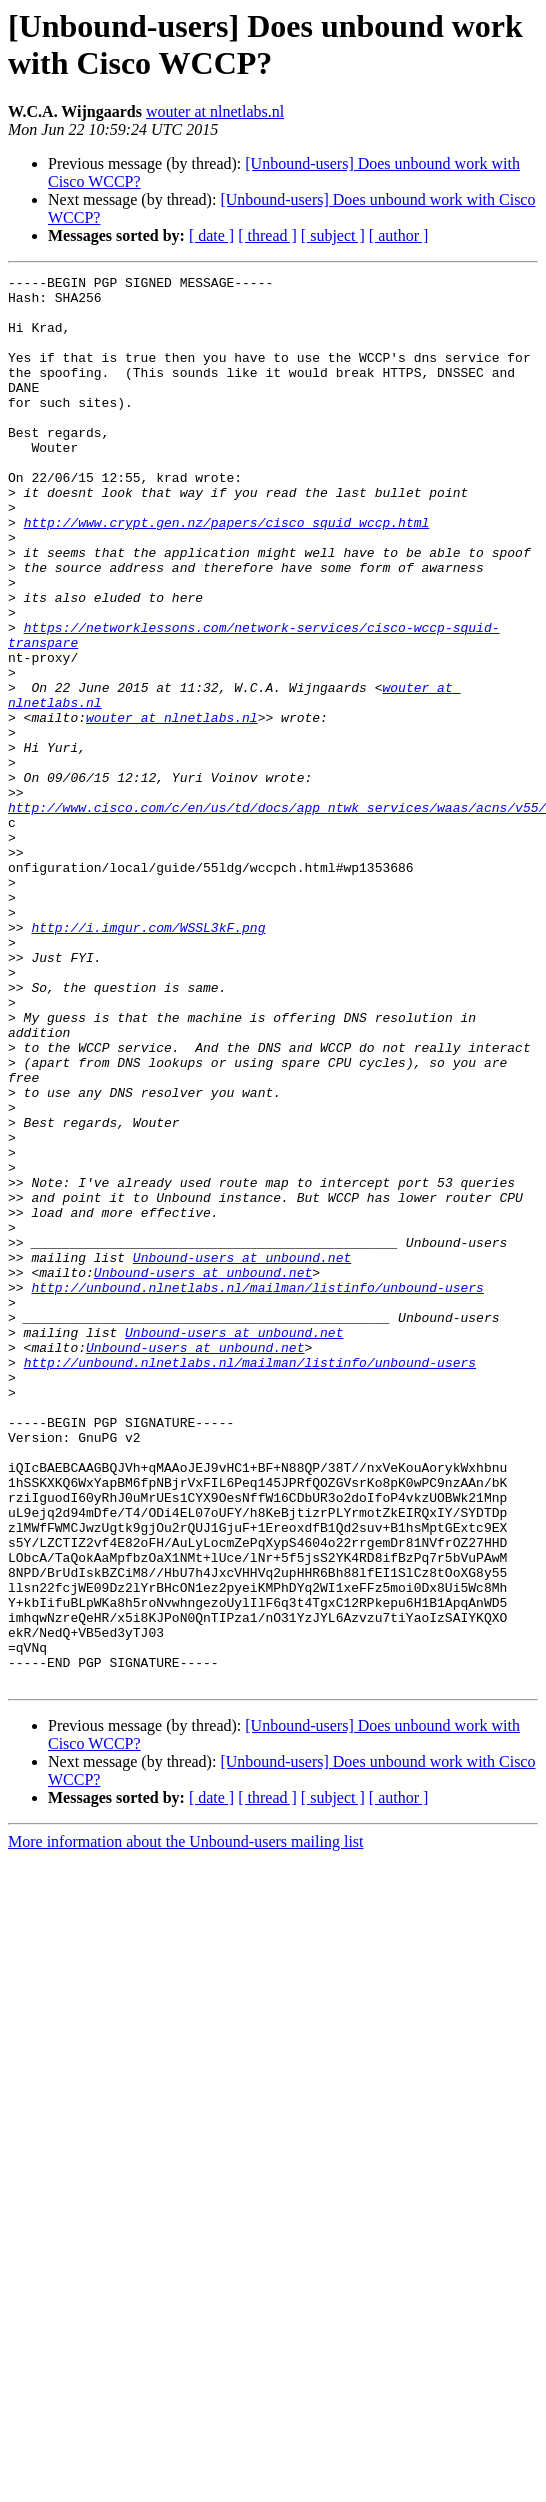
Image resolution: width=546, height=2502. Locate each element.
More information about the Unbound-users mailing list (186, 2123)
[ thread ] (267, 235)
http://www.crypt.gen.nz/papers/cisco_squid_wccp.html (227, 573)
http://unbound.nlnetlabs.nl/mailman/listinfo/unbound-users (257, 1491)
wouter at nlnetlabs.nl (215, 111)
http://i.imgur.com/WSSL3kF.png (148, 1059)
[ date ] (211, 235)
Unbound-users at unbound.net (242, 1455)
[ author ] (399, 235)
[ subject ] (333, 235)
